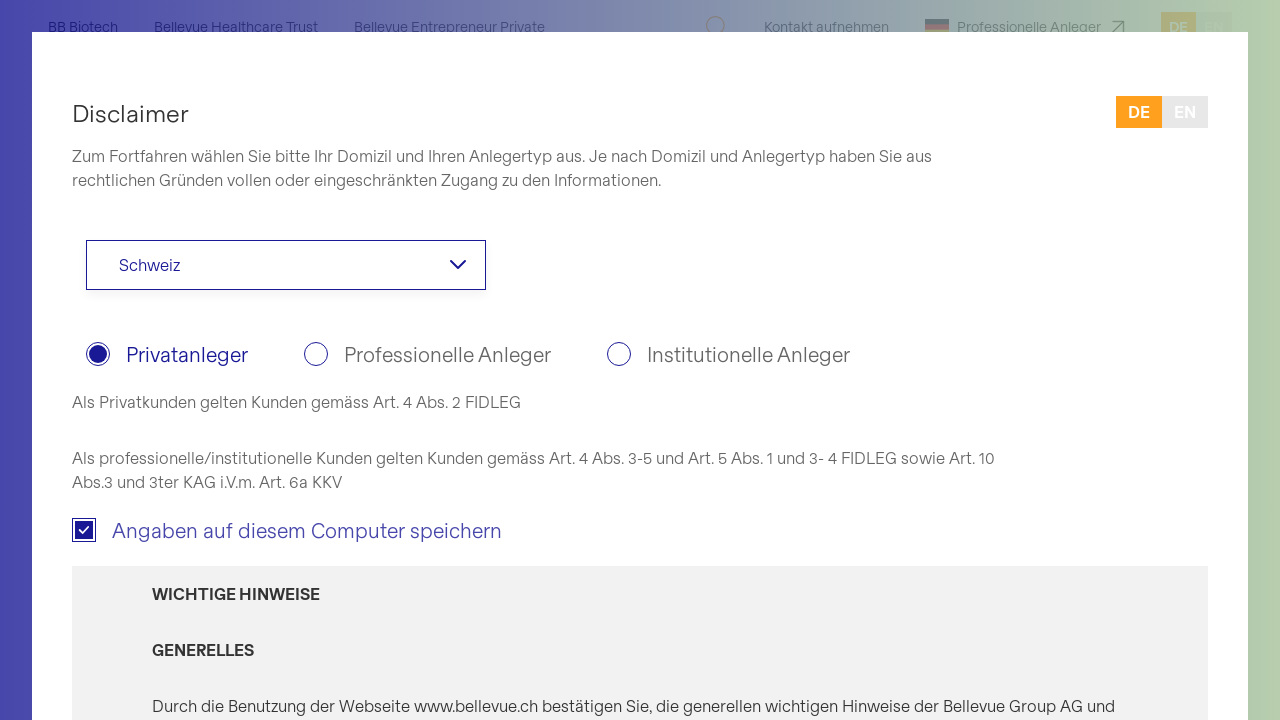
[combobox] (286, 265)
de (1139, 111)
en (1185, 111)
